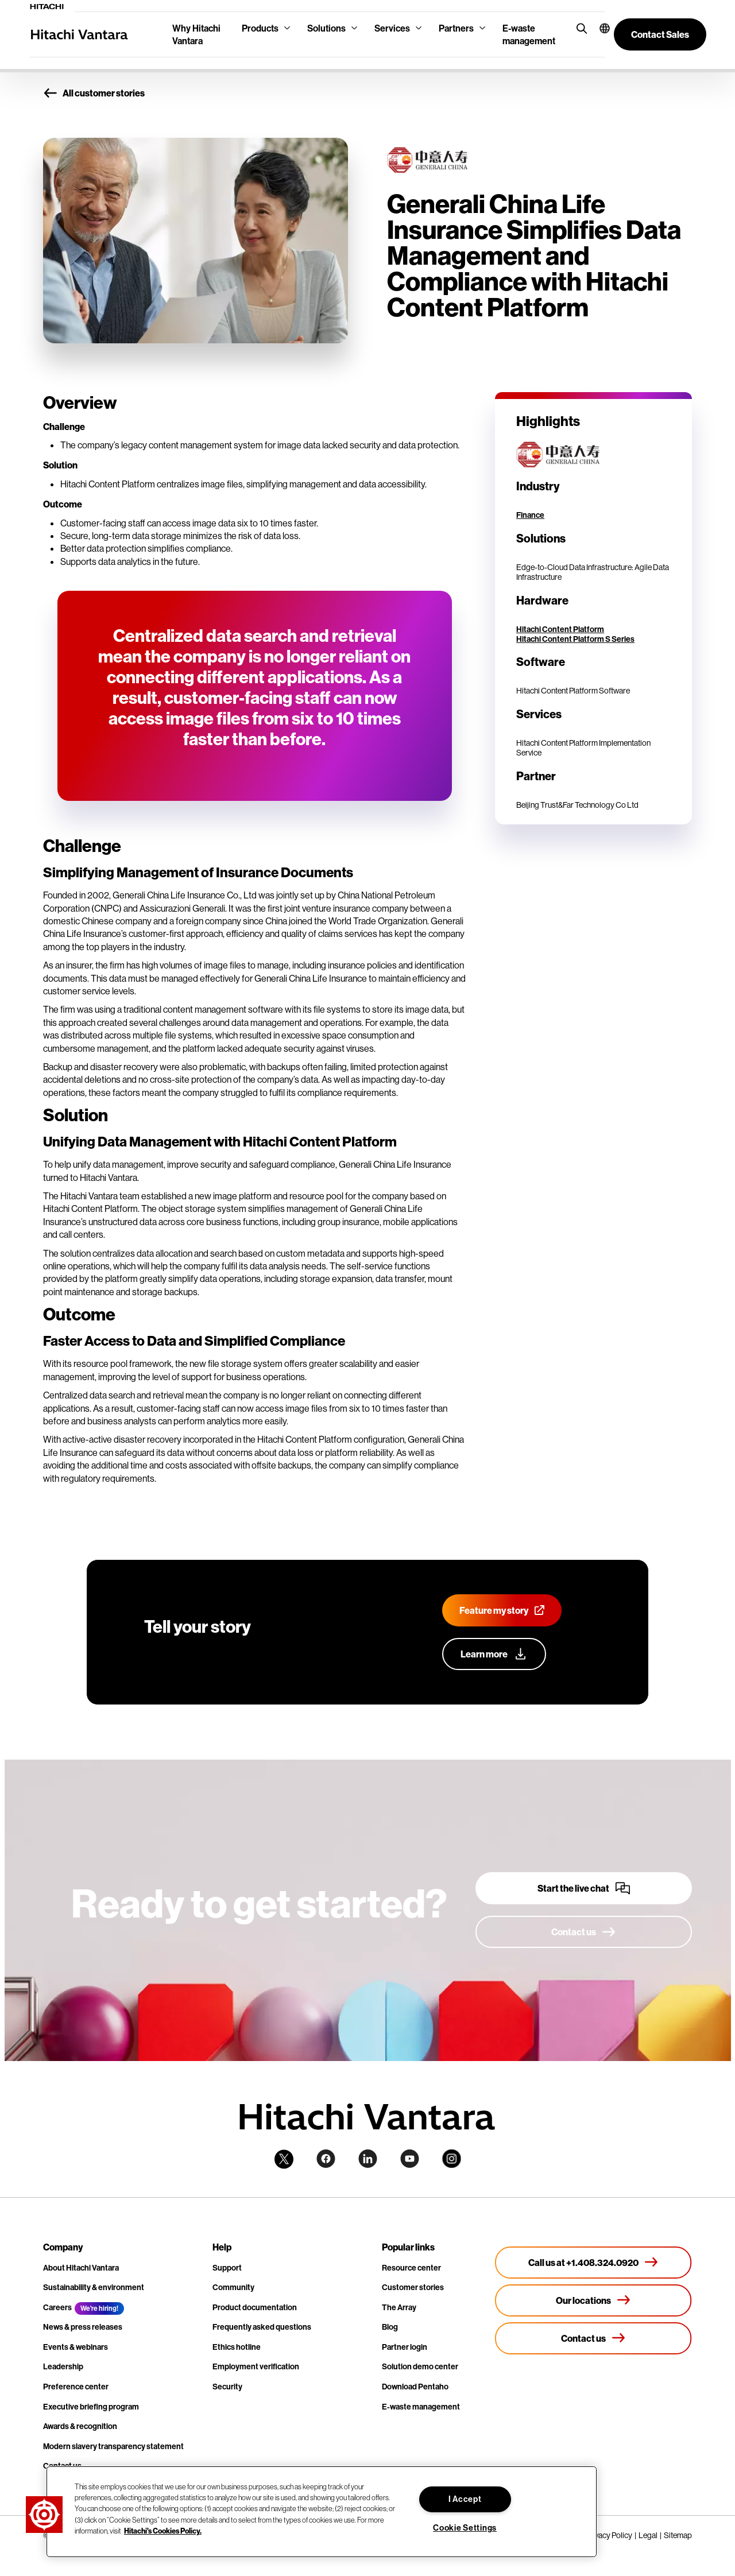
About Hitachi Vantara (81, 2268)
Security (227, 2386)
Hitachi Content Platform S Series (575, 639)
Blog (390, 2327)
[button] (597, 28)
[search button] (579, 28)
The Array (399, 2307)
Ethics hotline (236, 2347)
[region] (321, 2512)
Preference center (76, 2386)
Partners (456, 28)
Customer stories (413, 2287)
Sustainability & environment (93, 2287)
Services (392, 28)
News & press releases (82, 2327)
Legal (648, 2535)
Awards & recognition (80, 2426)
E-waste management (528, 34)
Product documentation (254, 2307)
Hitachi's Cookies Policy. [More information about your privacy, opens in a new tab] (163, 2530)
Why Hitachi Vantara (196, 34)
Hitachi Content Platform (560, 629)
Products (260, 28)
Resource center (411, 2268)
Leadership (63, 2366)
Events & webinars (75, 2347)
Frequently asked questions (261, 2327)
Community (233, 2287)
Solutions (326, 28)
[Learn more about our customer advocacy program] (494, 1654)
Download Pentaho (415, 2386)
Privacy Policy (609, 2535)
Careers (57, 2307)
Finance (530, 515)
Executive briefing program (91, 2406)
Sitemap (678, 2535)
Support (227, 2268)
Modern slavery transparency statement (113, 2446)
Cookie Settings (465, 2528)
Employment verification (255, 2366)
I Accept (465, 2499)
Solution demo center (420, 2366)
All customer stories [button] (94, 93)
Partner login (404, 2347)
